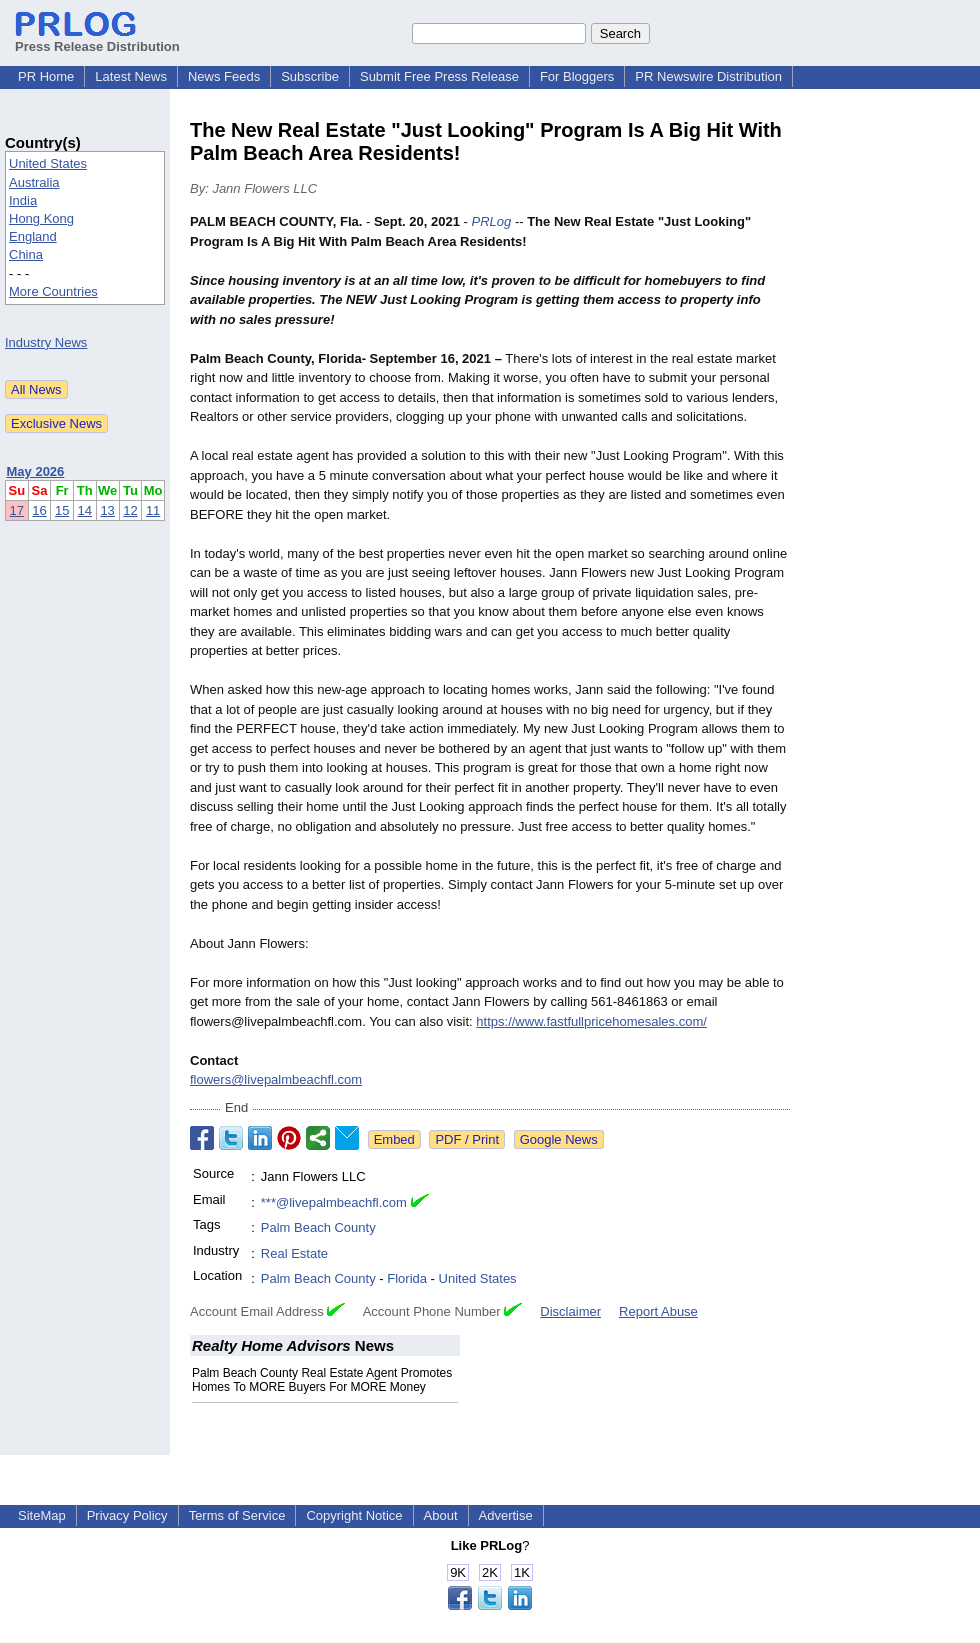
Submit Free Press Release (439, 76)
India (23, 200)
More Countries (53, 291)
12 (130, 510)
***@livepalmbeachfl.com (334, 1202)
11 (153, 510)
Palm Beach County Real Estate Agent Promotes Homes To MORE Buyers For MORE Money (322, 1380)
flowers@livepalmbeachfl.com (276, 1079)
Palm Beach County (318, 1227)
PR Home (46, 76)
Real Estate (294, 1253)
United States (48, 163)
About (441, 1515)
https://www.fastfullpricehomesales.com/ (591, 1021)
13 (107, 510)
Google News (559, 1139)
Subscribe (310, 76)
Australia (34, 182)
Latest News (131, 76)
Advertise (506, 1515)
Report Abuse (658, 1311)
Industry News (46, 342)
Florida (407, 1278)
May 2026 (36, 471)
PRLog (492, 221)
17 (17, 510)
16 (39, 510)
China (26, 254)
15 (62, 510)
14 (85, 510)
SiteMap (42, 1515)
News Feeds (224, 76)
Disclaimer (570, 1311)
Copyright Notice (354, 1515)
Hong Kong (41, 218)
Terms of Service (237, 1515)
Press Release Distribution (97, 39)
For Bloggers (577, 76)
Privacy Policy (127, 1515)
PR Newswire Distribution (708, 76)
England (33, 236)
